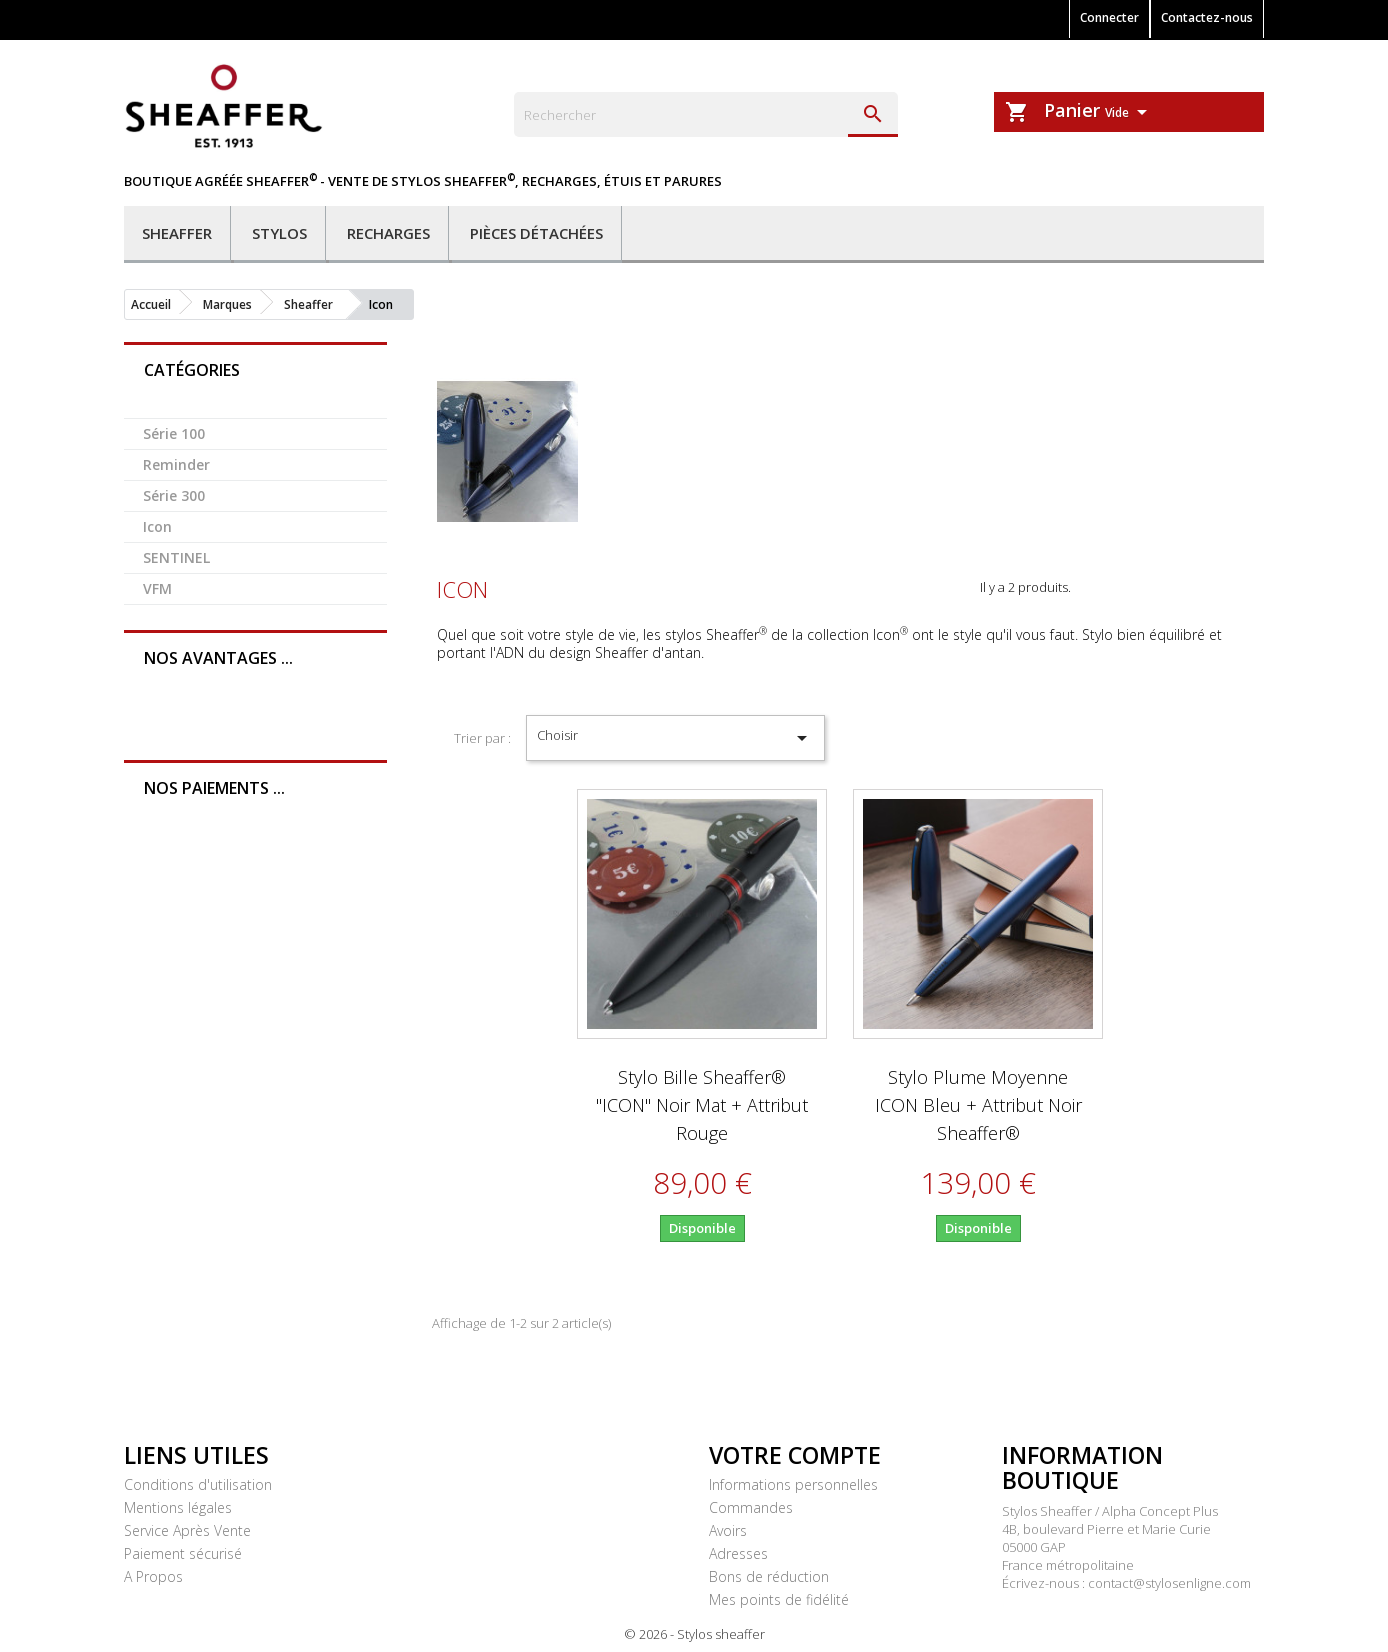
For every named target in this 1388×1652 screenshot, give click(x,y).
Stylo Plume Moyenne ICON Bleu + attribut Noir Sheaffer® (978, 1105)
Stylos (279, 233)
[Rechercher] (706, 114)
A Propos (153, 1576)
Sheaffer (177, 233)
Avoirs (728, 1530)
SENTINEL (176, 557)
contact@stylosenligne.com (1169, 1583)
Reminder (176, 464)
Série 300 (174, 495)
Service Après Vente (187, 1530)
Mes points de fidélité (779, 1599)
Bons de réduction (769, 1576)
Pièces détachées (536, 233)
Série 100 (174, 433)
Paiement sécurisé (183, 1553)
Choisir (675, 738)
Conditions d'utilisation (198, 1484)
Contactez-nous (1207, 17)
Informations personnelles (793, 1484)
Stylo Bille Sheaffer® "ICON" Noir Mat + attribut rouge (702, 1105)
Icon (157, 526)
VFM (157, 588)
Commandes (751, 1507)
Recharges (388, 233)
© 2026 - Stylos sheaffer (694, 1634)
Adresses (738, 1553)
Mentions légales (178, 1507)
